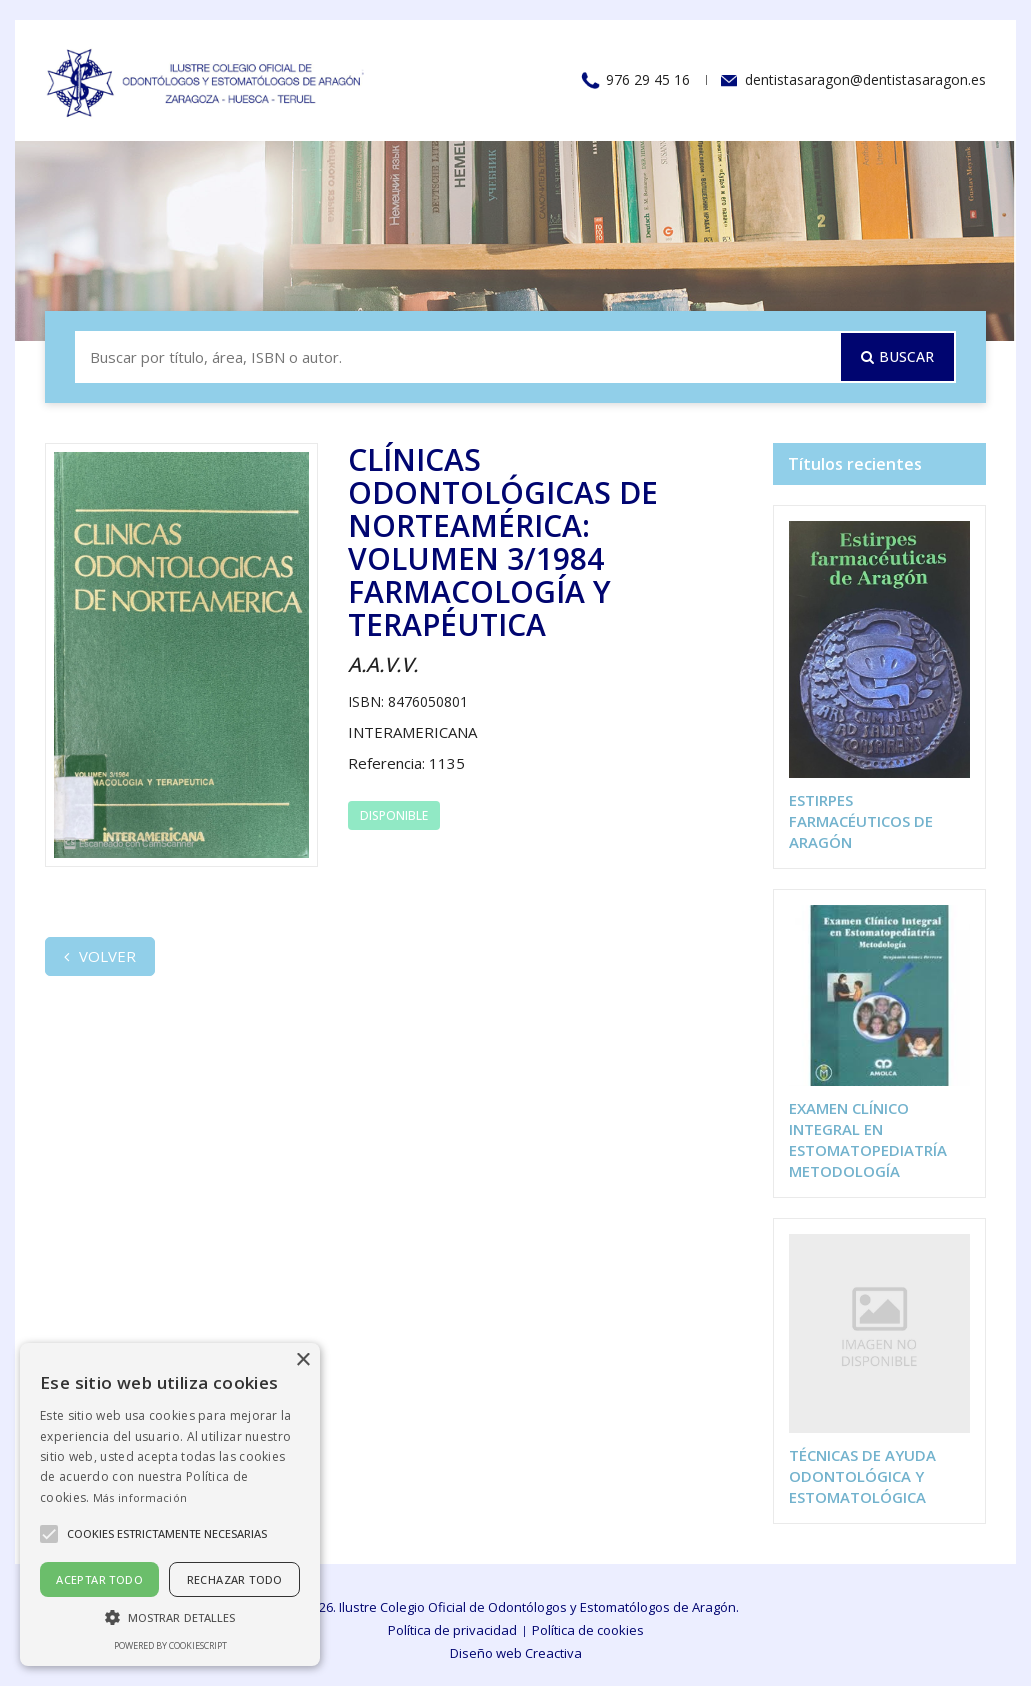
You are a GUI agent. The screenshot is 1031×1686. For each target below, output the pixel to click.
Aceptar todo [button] (99, 1579)
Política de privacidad (452, 1630)
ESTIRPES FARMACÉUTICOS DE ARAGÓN (861, 821)
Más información (140, 1497)
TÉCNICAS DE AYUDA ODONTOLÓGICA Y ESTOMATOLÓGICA (862, 1476)
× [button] (302, 1360)
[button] (170, 1616)
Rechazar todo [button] (235, 1579)
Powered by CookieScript (170, 1645)
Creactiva (553, 1653)
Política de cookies (588, 1630)
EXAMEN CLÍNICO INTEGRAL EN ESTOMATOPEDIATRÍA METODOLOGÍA (868, 1139)
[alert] (170, 1504)
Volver (100, 956)
